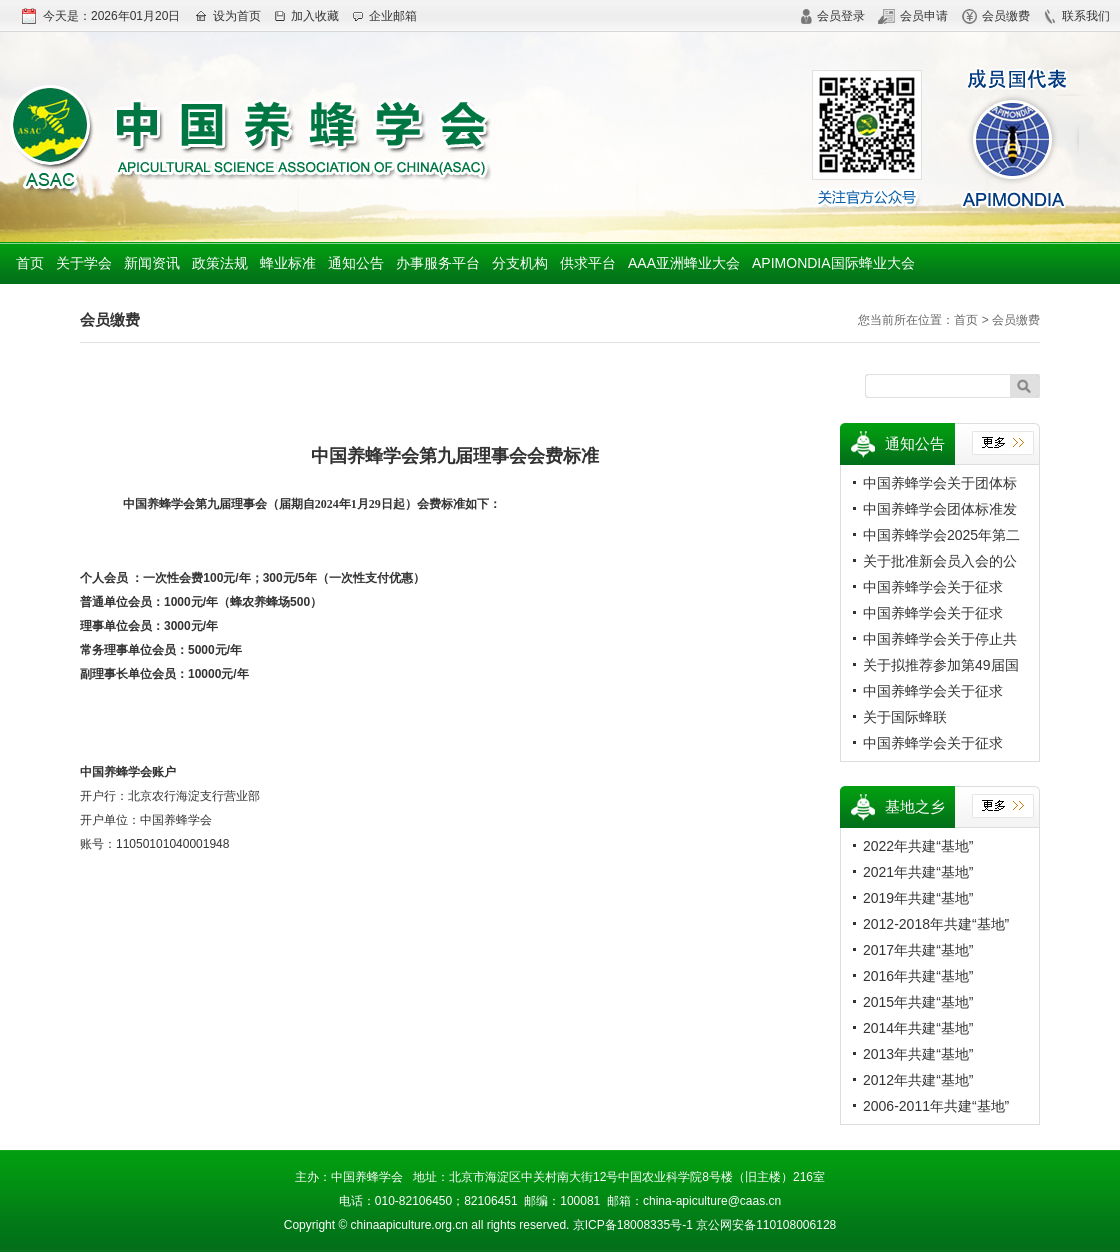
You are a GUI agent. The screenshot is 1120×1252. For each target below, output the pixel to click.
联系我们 (1076, 16)
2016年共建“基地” (918, 976)
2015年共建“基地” (918, 1002)
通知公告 (356, 263)
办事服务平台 (438, 263)
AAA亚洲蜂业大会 (684, 263)
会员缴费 (996, 16)
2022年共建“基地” (918, 846)
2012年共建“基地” (918, 1080)
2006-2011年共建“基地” (936, 1106)
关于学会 (84, 263)
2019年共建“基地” (918, 898)
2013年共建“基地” (918, 1054)
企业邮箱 (384, 16)
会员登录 (832, 16)
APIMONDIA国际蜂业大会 (833, 263)
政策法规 (220, 263)
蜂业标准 (288, 263)
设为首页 (227, 16)
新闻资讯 (152, 263)
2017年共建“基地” (918, 950)
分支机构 (520, 263)
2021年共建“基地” (918, 872)
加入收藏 (306, 16)
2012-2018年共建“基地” (936, 924)
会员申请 (913, 16)
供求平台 (588, 263)
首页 (30, 263)
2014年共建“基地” (918, 1028)
